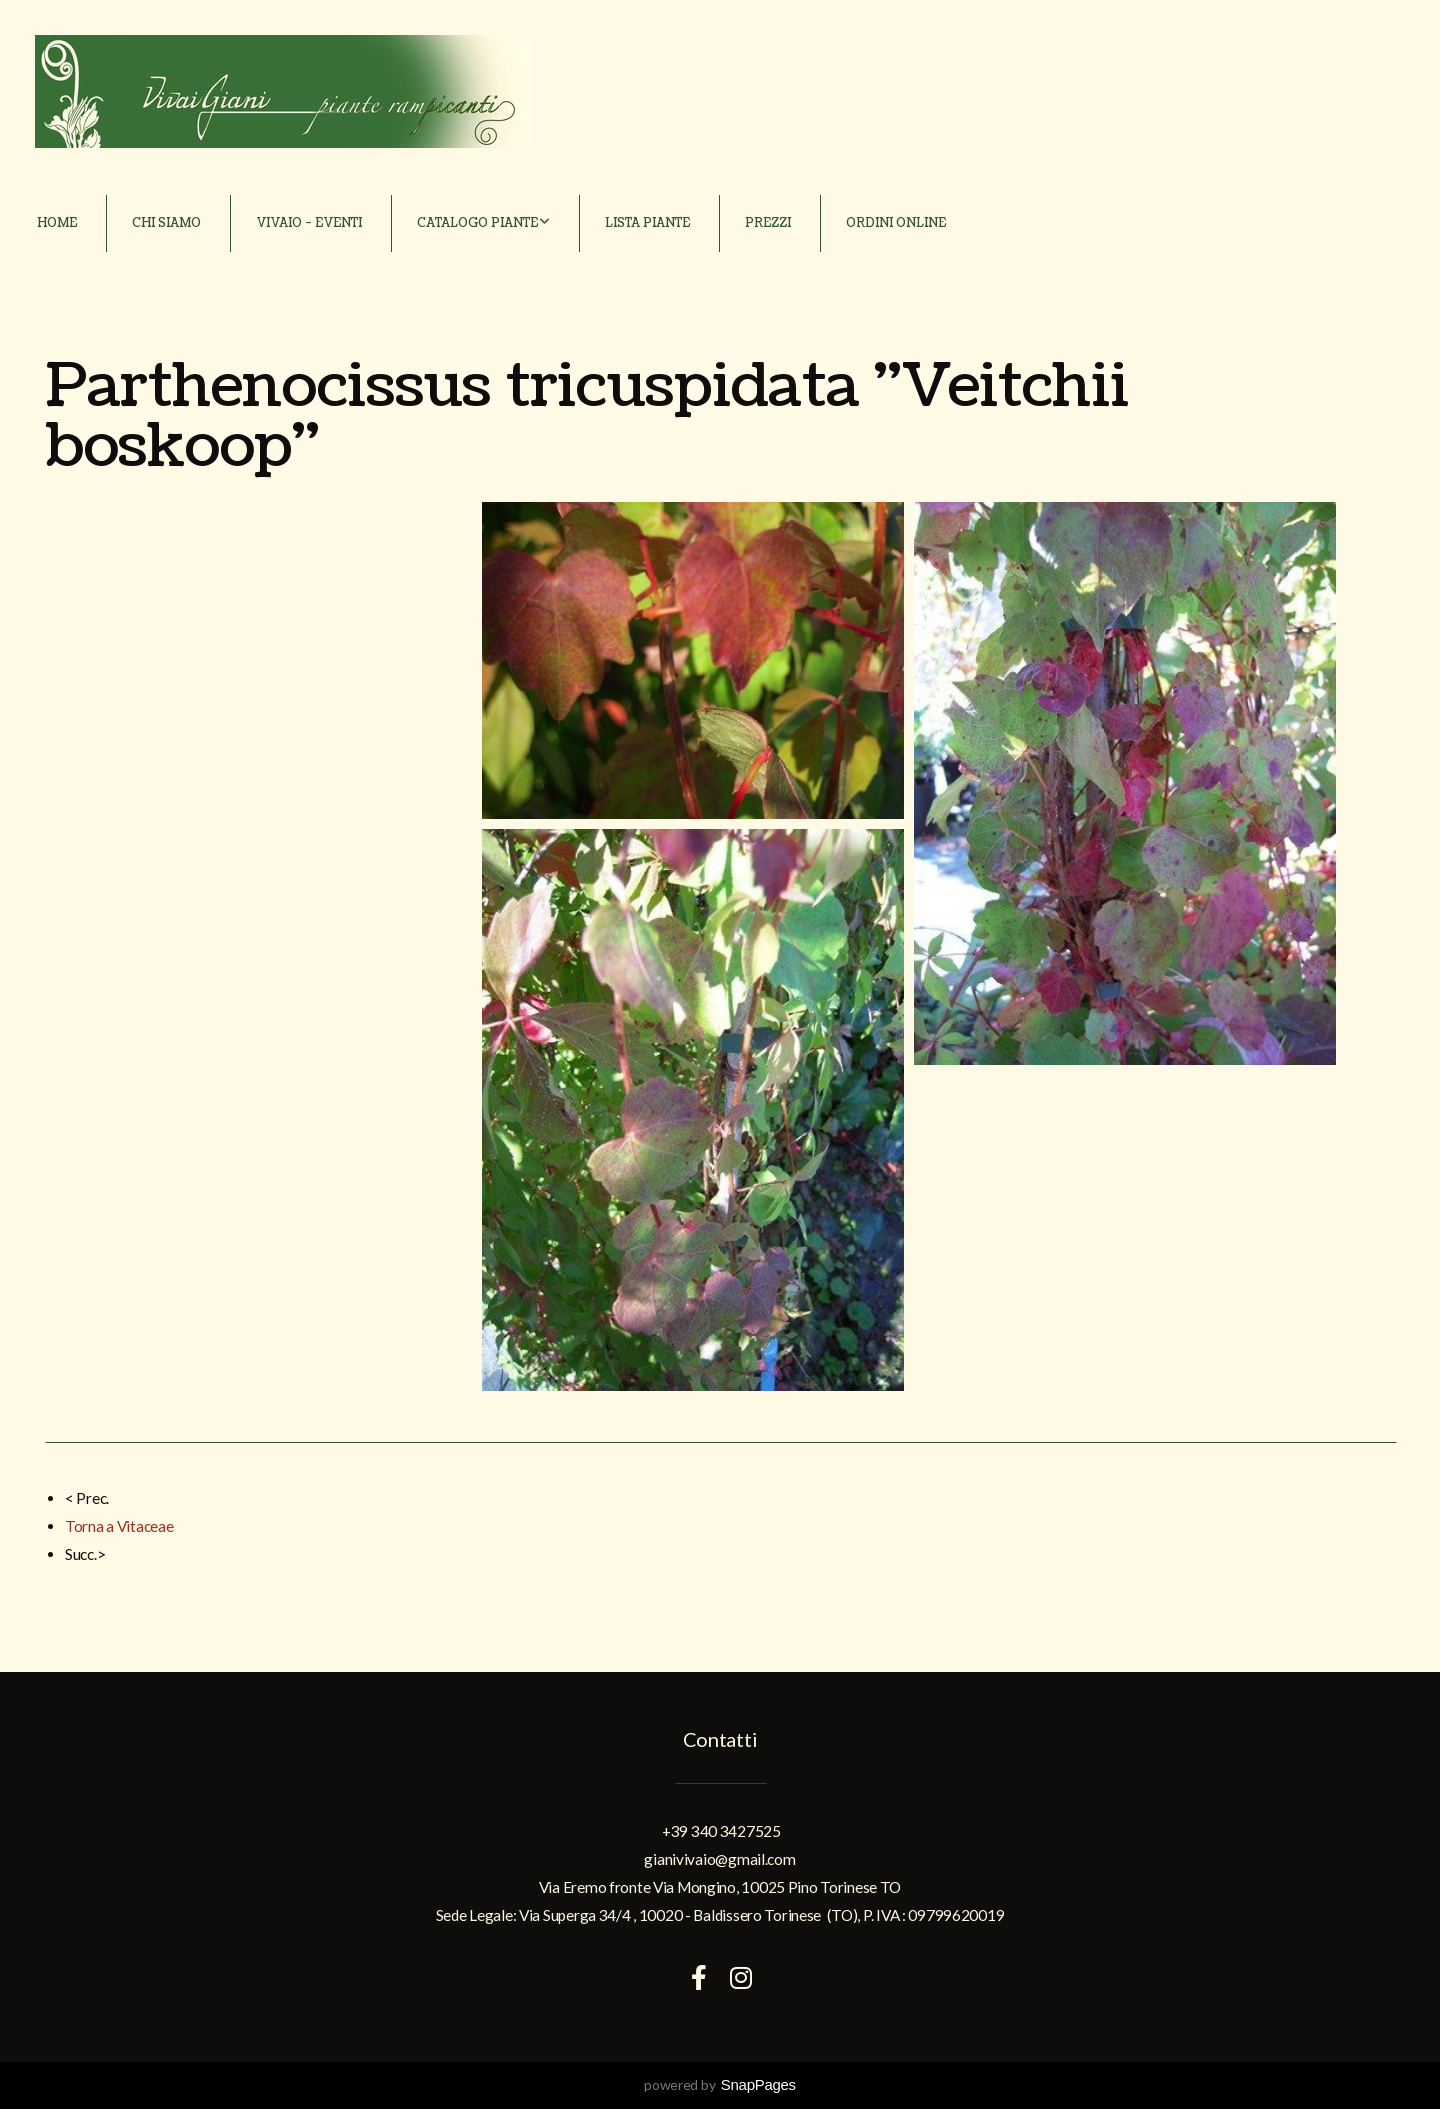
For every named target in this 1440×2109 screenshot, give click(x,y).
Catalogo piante (483, 223)
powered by (720, 2084)
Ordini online (896, 223)
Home (57, 223)
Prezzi (768, 223)
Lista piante (647, 223)
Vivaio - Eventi (309, 223)
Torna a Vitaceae (119, 1526)
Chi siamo (166, 223)
